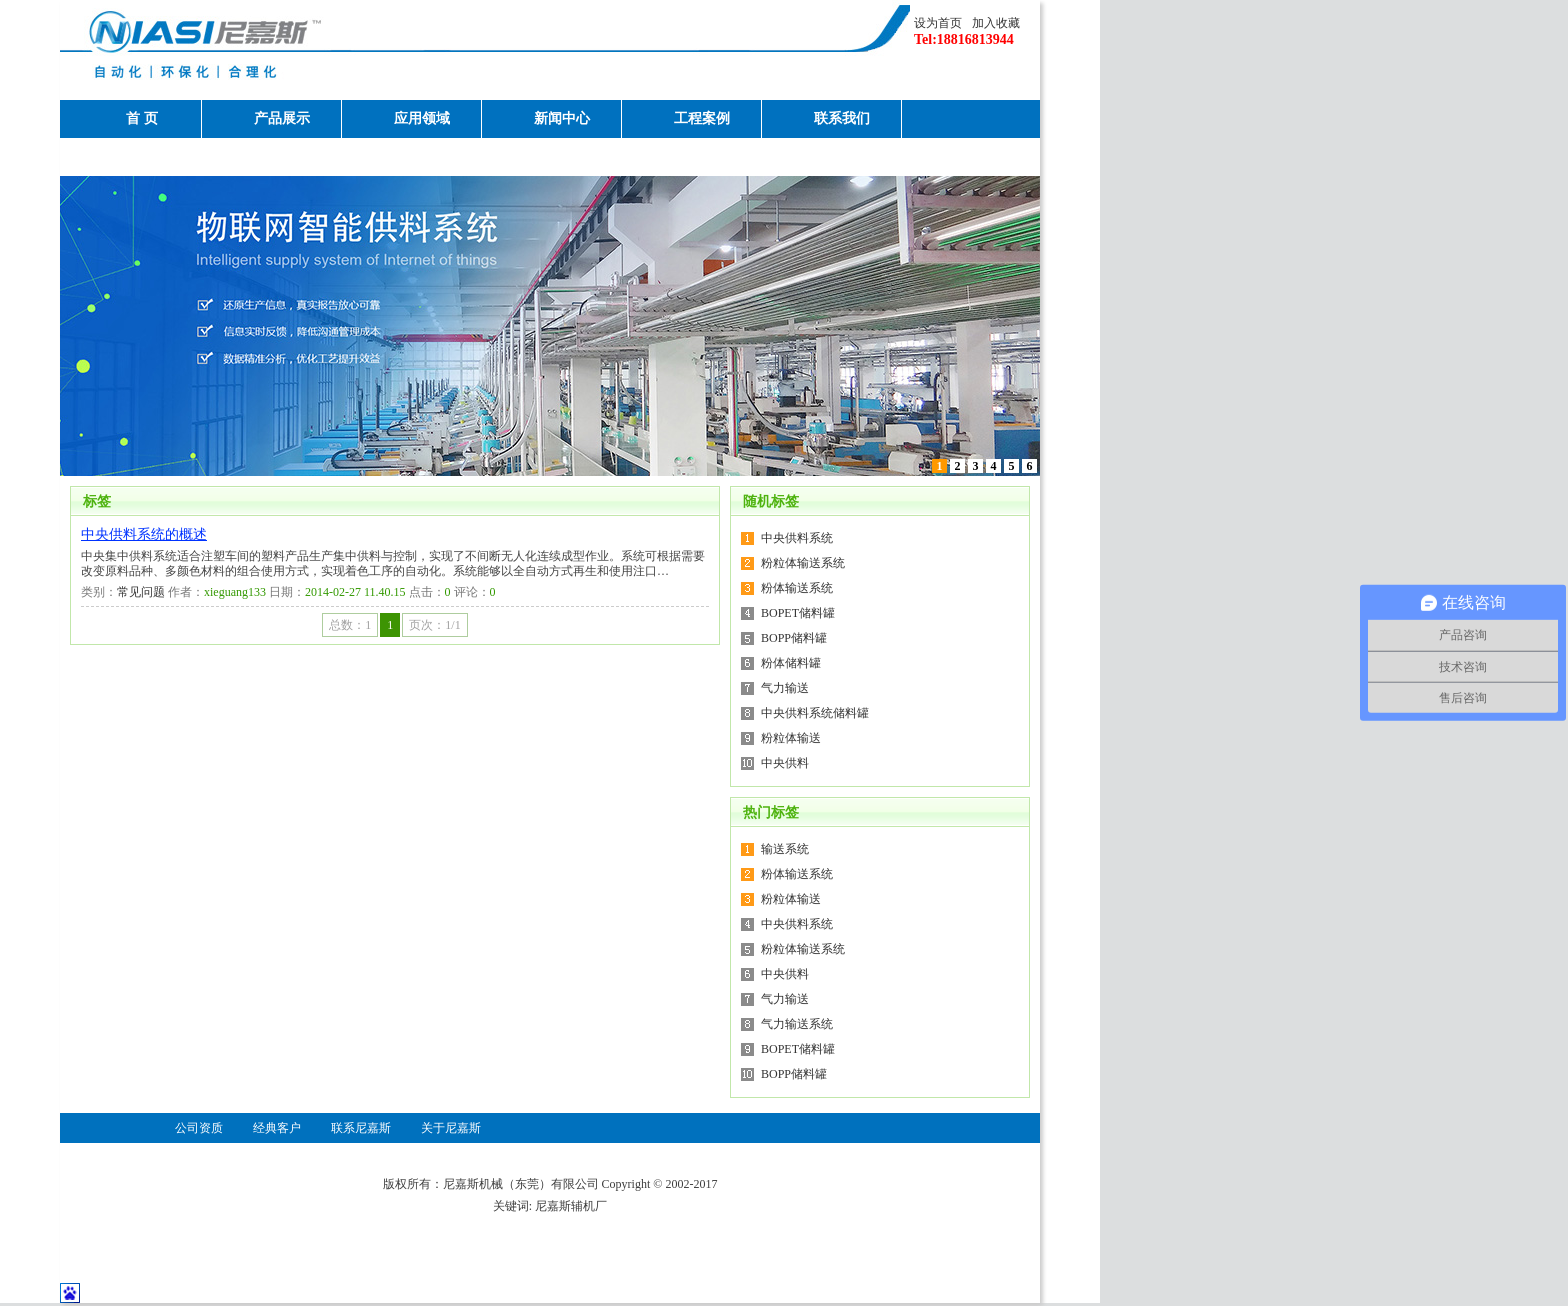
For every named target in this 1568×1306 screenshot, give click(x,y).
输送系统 (785, 849)
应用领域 (422, 118)
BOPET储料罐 (798, 613)
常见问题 (141, 592)
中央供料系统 (797, 538)
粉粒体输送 (791, 738)
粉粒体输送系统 (803, 563)
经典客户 (277, 1128)
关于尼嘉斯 (142, 156)
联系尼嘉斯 (361, 1128)
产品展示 (282, 118)
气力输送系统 (797, 1024)
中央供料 (785, 763)
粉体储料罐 (791, 663)
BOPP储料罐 (794, 638)
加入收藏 (996, 23)
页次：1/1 (434, 625)
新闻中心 (562, 118)
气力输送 (785, 688)
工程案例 (702, 118)
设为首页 (938, 23)
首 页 (142, 118)
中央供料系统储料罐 (815, 713)
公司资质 (199, 1128)
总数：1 (350, 625)
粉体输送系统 (797, 588)
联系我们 (842, 118)
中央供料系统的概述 (144, 534)
